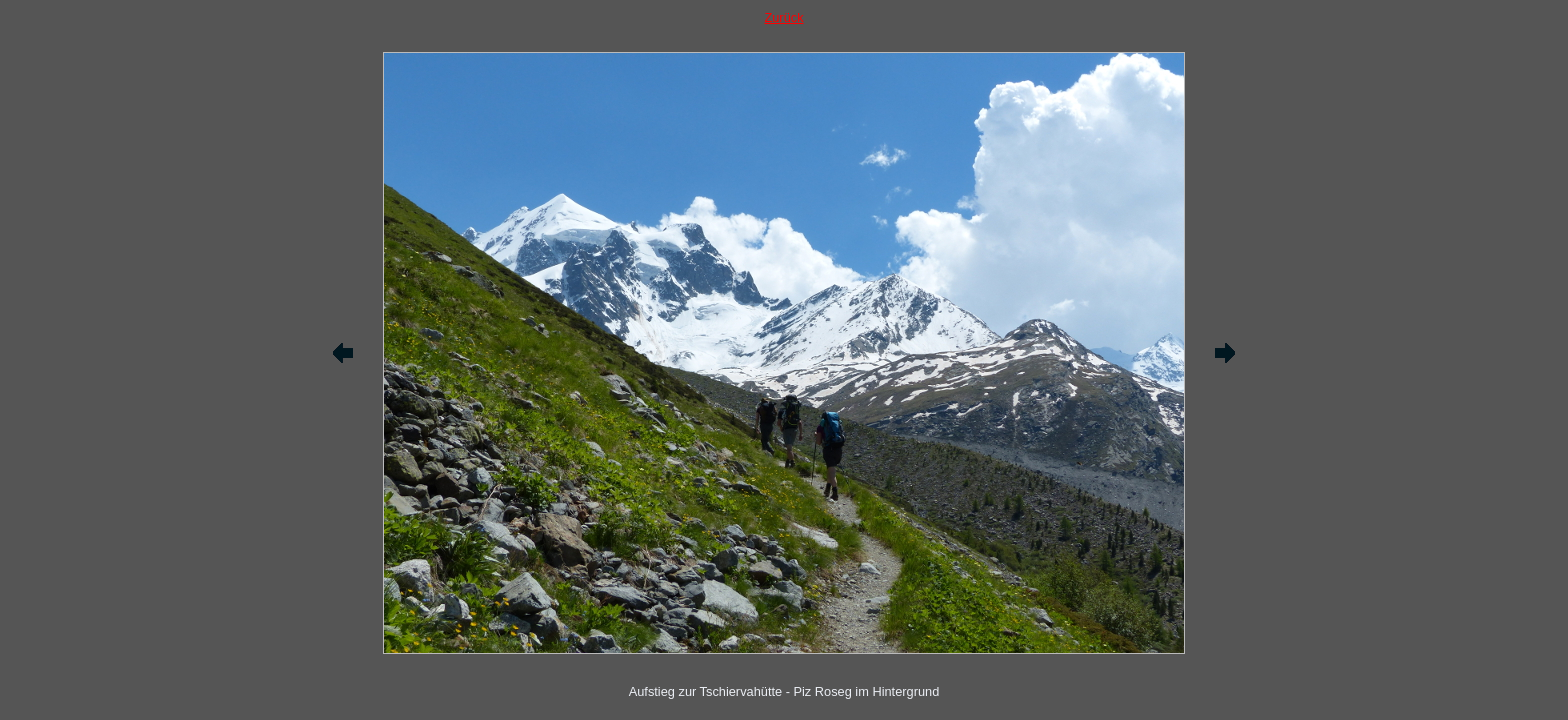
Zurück (783, 17)
